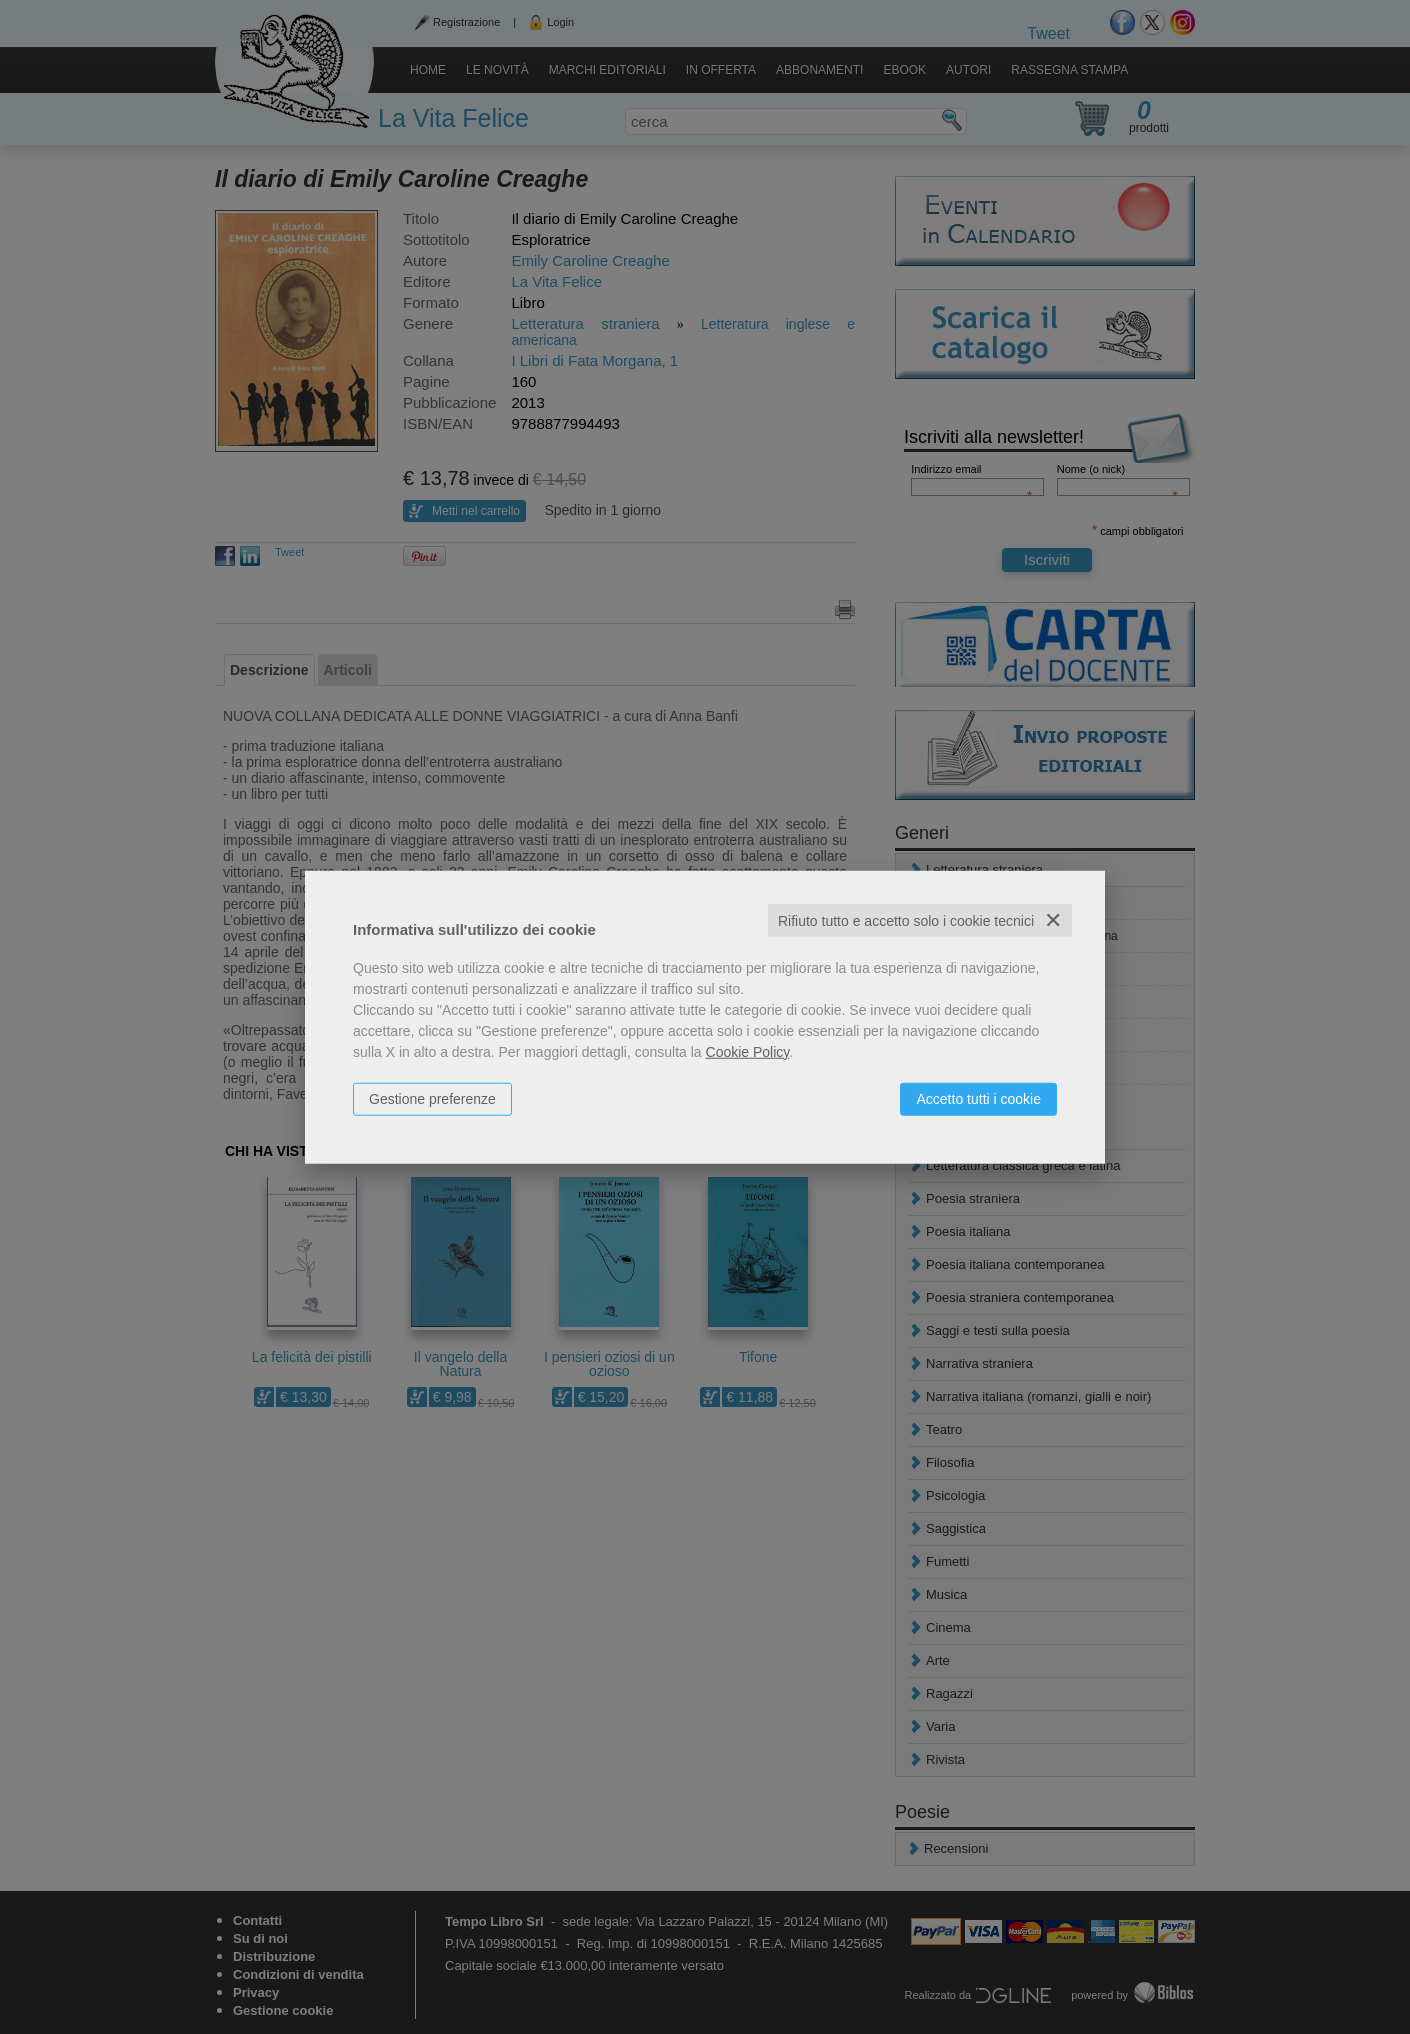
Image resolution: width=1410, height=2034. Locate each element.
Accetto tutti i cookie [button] (978, 1098)
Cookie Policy (748, 1051)
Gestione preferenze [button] (432, 1098)
